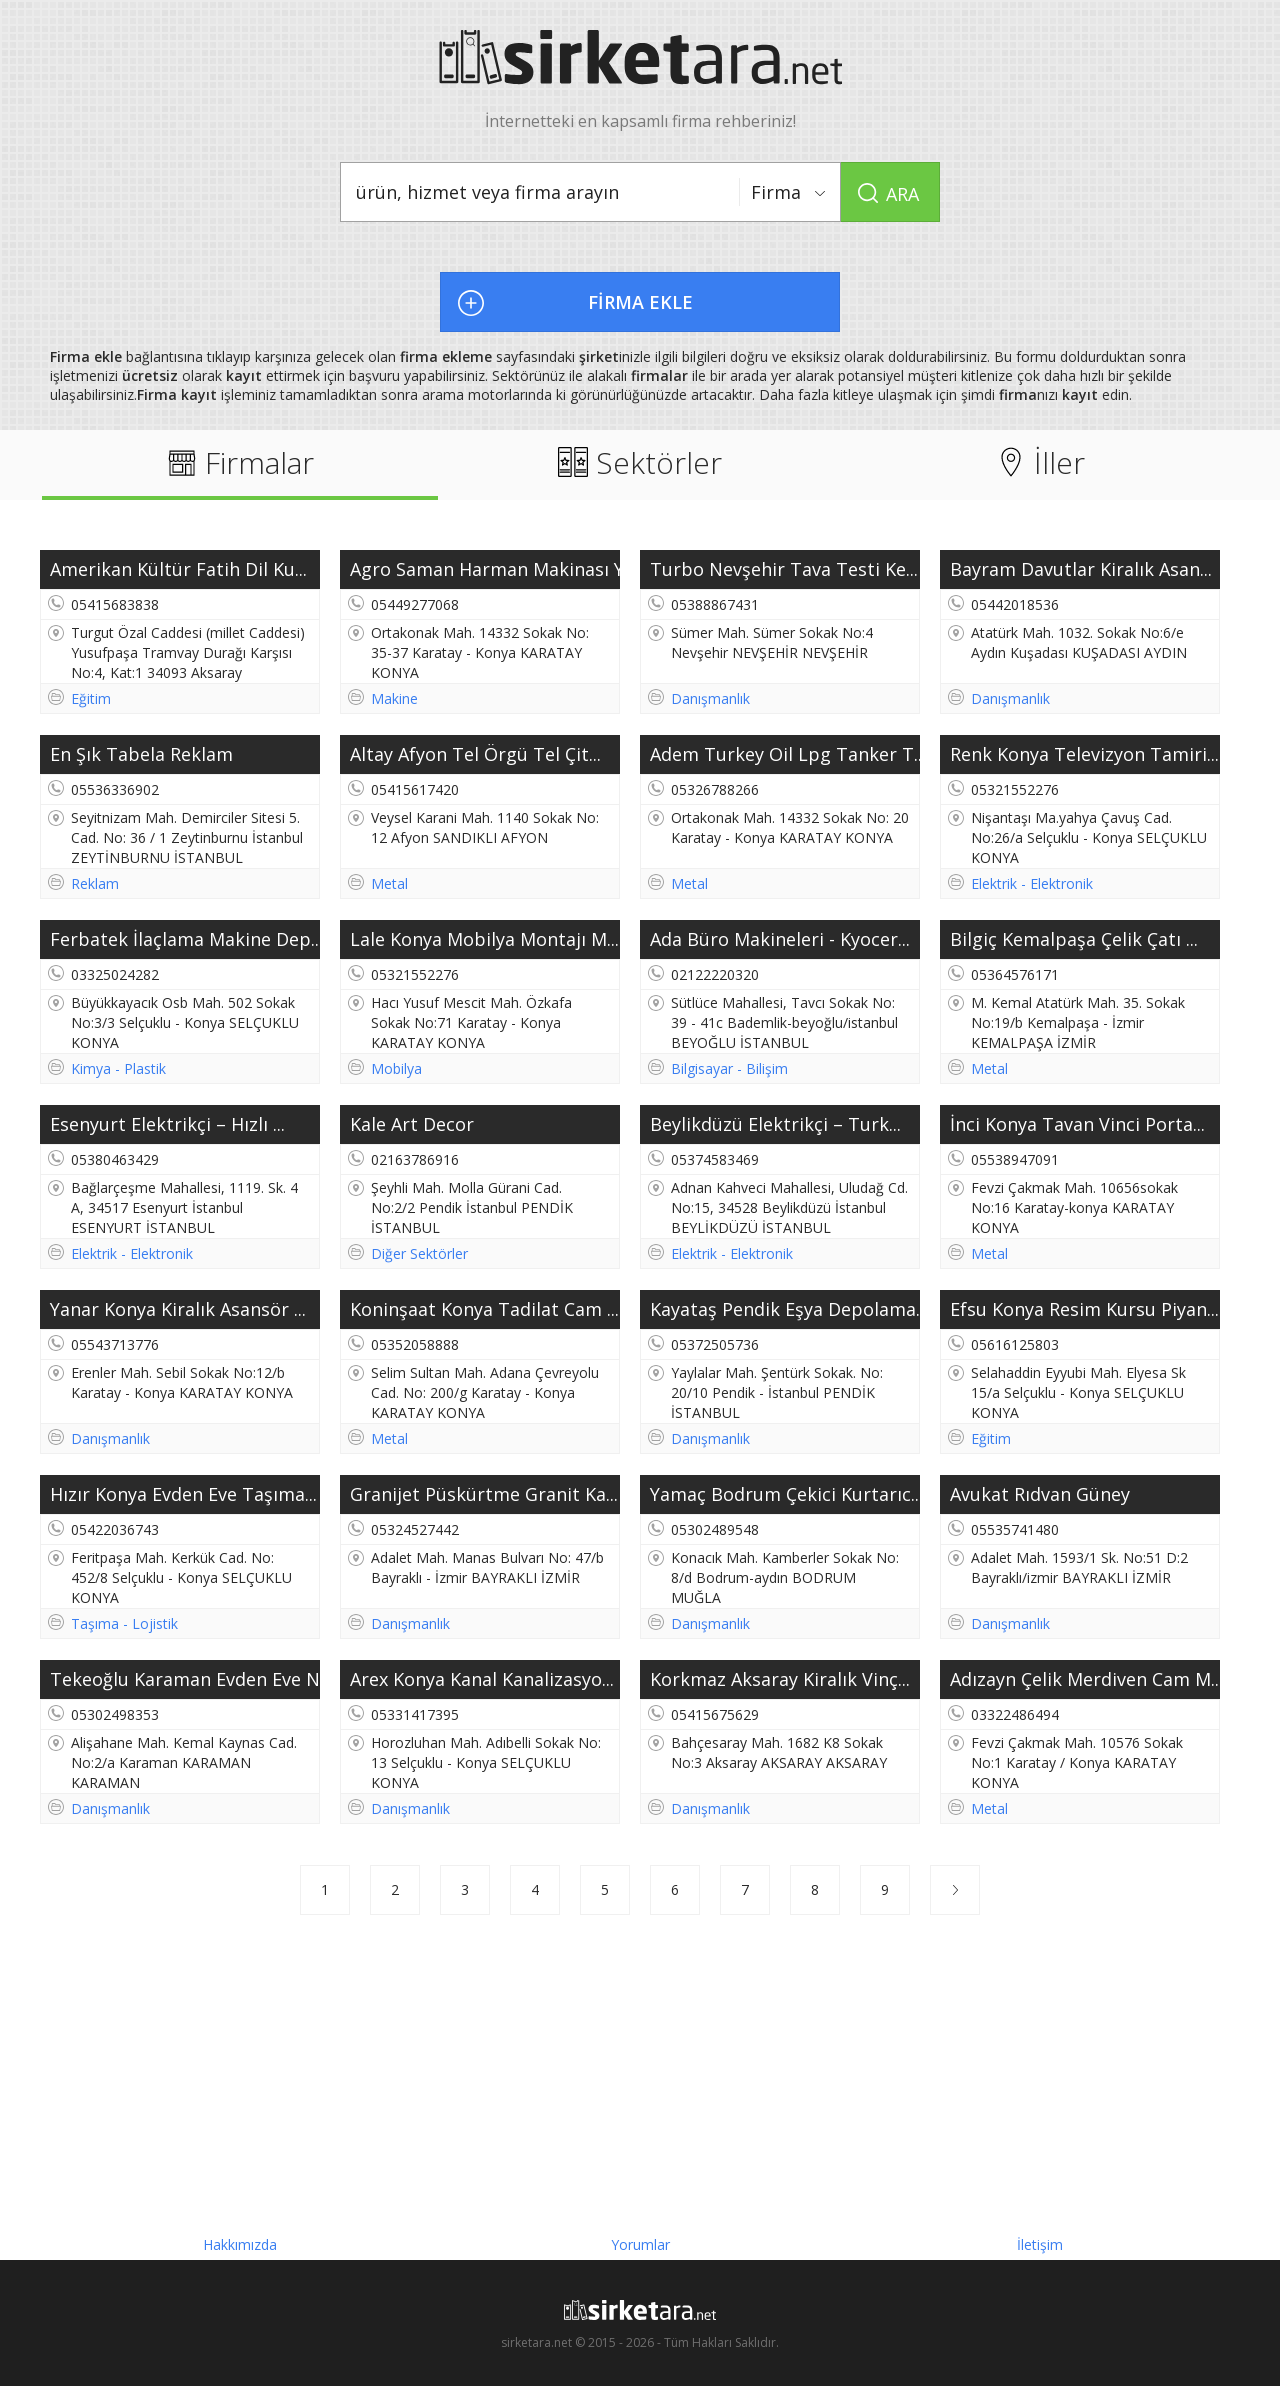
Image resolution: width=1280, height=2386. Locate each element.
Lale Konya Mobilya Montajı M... (484, 939)
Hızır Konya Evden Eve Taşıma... (183, 1494)
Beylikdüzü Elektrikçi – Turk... (775, 1124)
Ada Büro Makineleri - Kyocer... (780, 939)
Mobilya (396, 1068)
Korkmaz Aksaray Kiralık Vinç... (780, 1679)
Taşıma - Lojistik (124, 1623)
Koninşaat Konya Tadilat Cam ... (484, 1309)
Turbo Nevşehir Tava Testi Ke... (784, 569)
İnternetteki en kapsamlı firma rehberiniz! (640, 81)
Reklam (95, 883)
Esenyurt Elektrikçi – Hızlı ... (167, 1124)
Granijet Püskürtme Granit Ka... (484, 1494)
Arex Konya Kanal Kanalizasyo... (482, 1679)
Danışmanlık (710, 698)
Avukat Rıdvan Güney (1040, 1494)
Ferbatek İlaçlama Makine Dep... (185, 939)
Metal (389, 883)
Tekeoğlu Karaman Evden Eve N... (185, 1679)
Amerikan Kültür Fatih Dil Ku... (178, 569)
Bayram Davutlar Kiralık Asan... (1081, 569)
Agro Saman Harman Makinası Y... (485, 569)
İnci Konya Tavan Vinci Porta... (1077, 1124)
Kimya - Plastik (118, 1068)
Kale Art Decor (412, 1124)
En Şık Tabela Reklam (141, 754)
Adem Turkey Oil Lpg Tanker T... (785, 754)
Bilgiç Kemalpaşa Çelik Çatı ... (1074, 939)
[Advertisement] (640, 2075)
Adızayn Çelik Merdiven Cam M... (1085, 1679)
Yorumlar (640, 2239)
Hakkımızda (240, 2239)
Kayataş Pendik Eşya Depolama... (785, 1309)
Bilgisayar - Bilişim (729, 1068)
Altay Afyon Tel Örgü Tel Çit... (475, 754)
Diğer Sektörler (419, 1253)
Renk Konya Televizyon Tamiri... (1084, 754)
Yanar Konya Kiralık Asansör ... (178, 1309)
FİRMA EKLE (640, 302)
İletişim (1040, 2239)
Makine (394, 698)
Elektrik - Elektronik (1032, 883)
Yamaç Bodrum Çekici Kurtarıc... (785, 1494)
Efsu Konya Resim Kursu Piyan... (1084, 1309)
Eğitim (91, 698)
